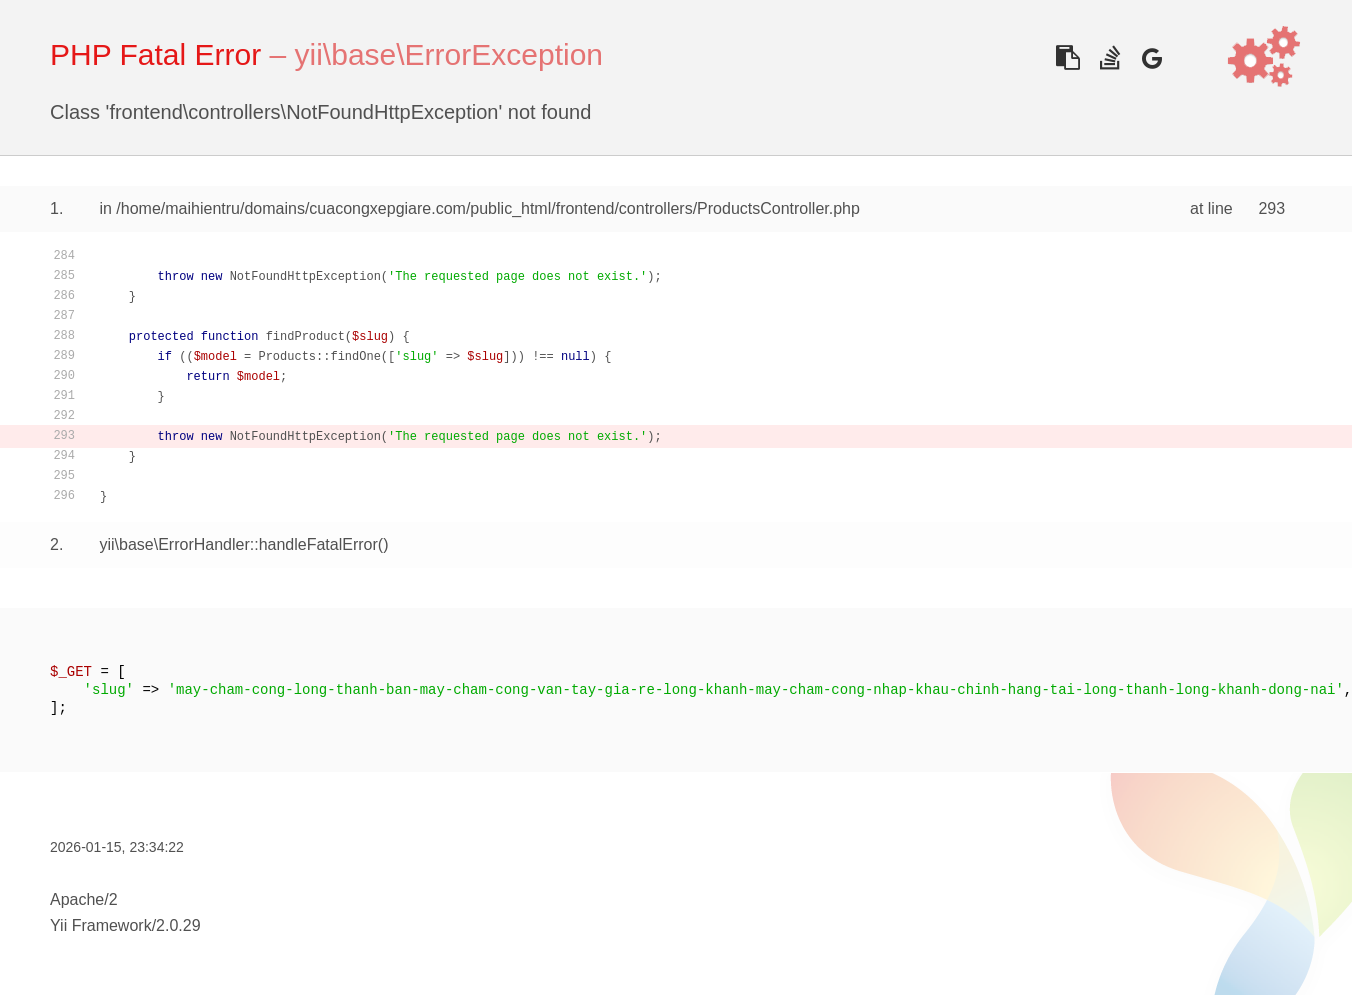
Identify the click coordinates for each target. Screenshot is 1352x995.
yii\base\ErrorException (449, 54)
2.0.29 (178, 925)
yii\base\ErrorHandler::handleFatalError (238, 544)
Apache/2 (84, 899)
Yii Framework (101, 925)
